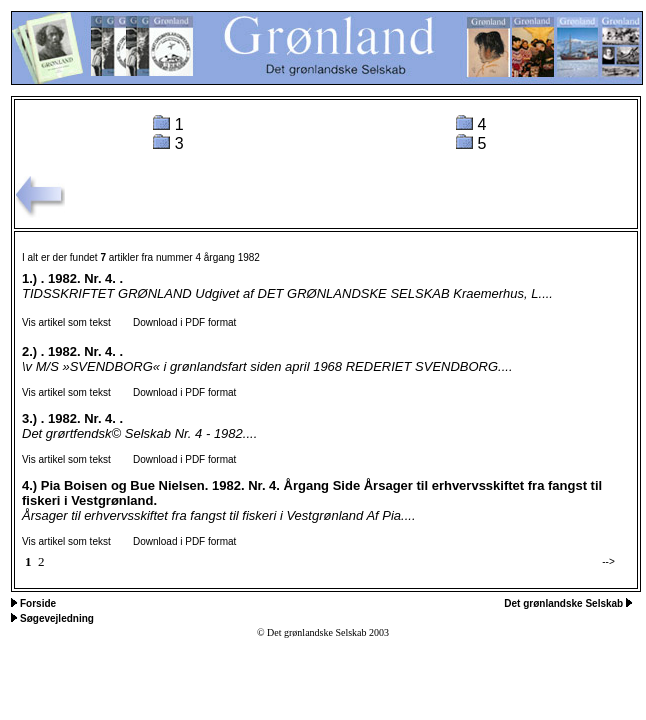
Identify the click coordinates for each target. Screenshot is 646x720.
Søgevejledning (57, 618)
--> (608, 561)
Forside (38, 603)
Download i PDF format (175, 322)
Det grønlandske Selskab (565, 603)
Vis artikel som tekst (66, 322)
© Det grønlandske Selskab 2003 (323, 632)
